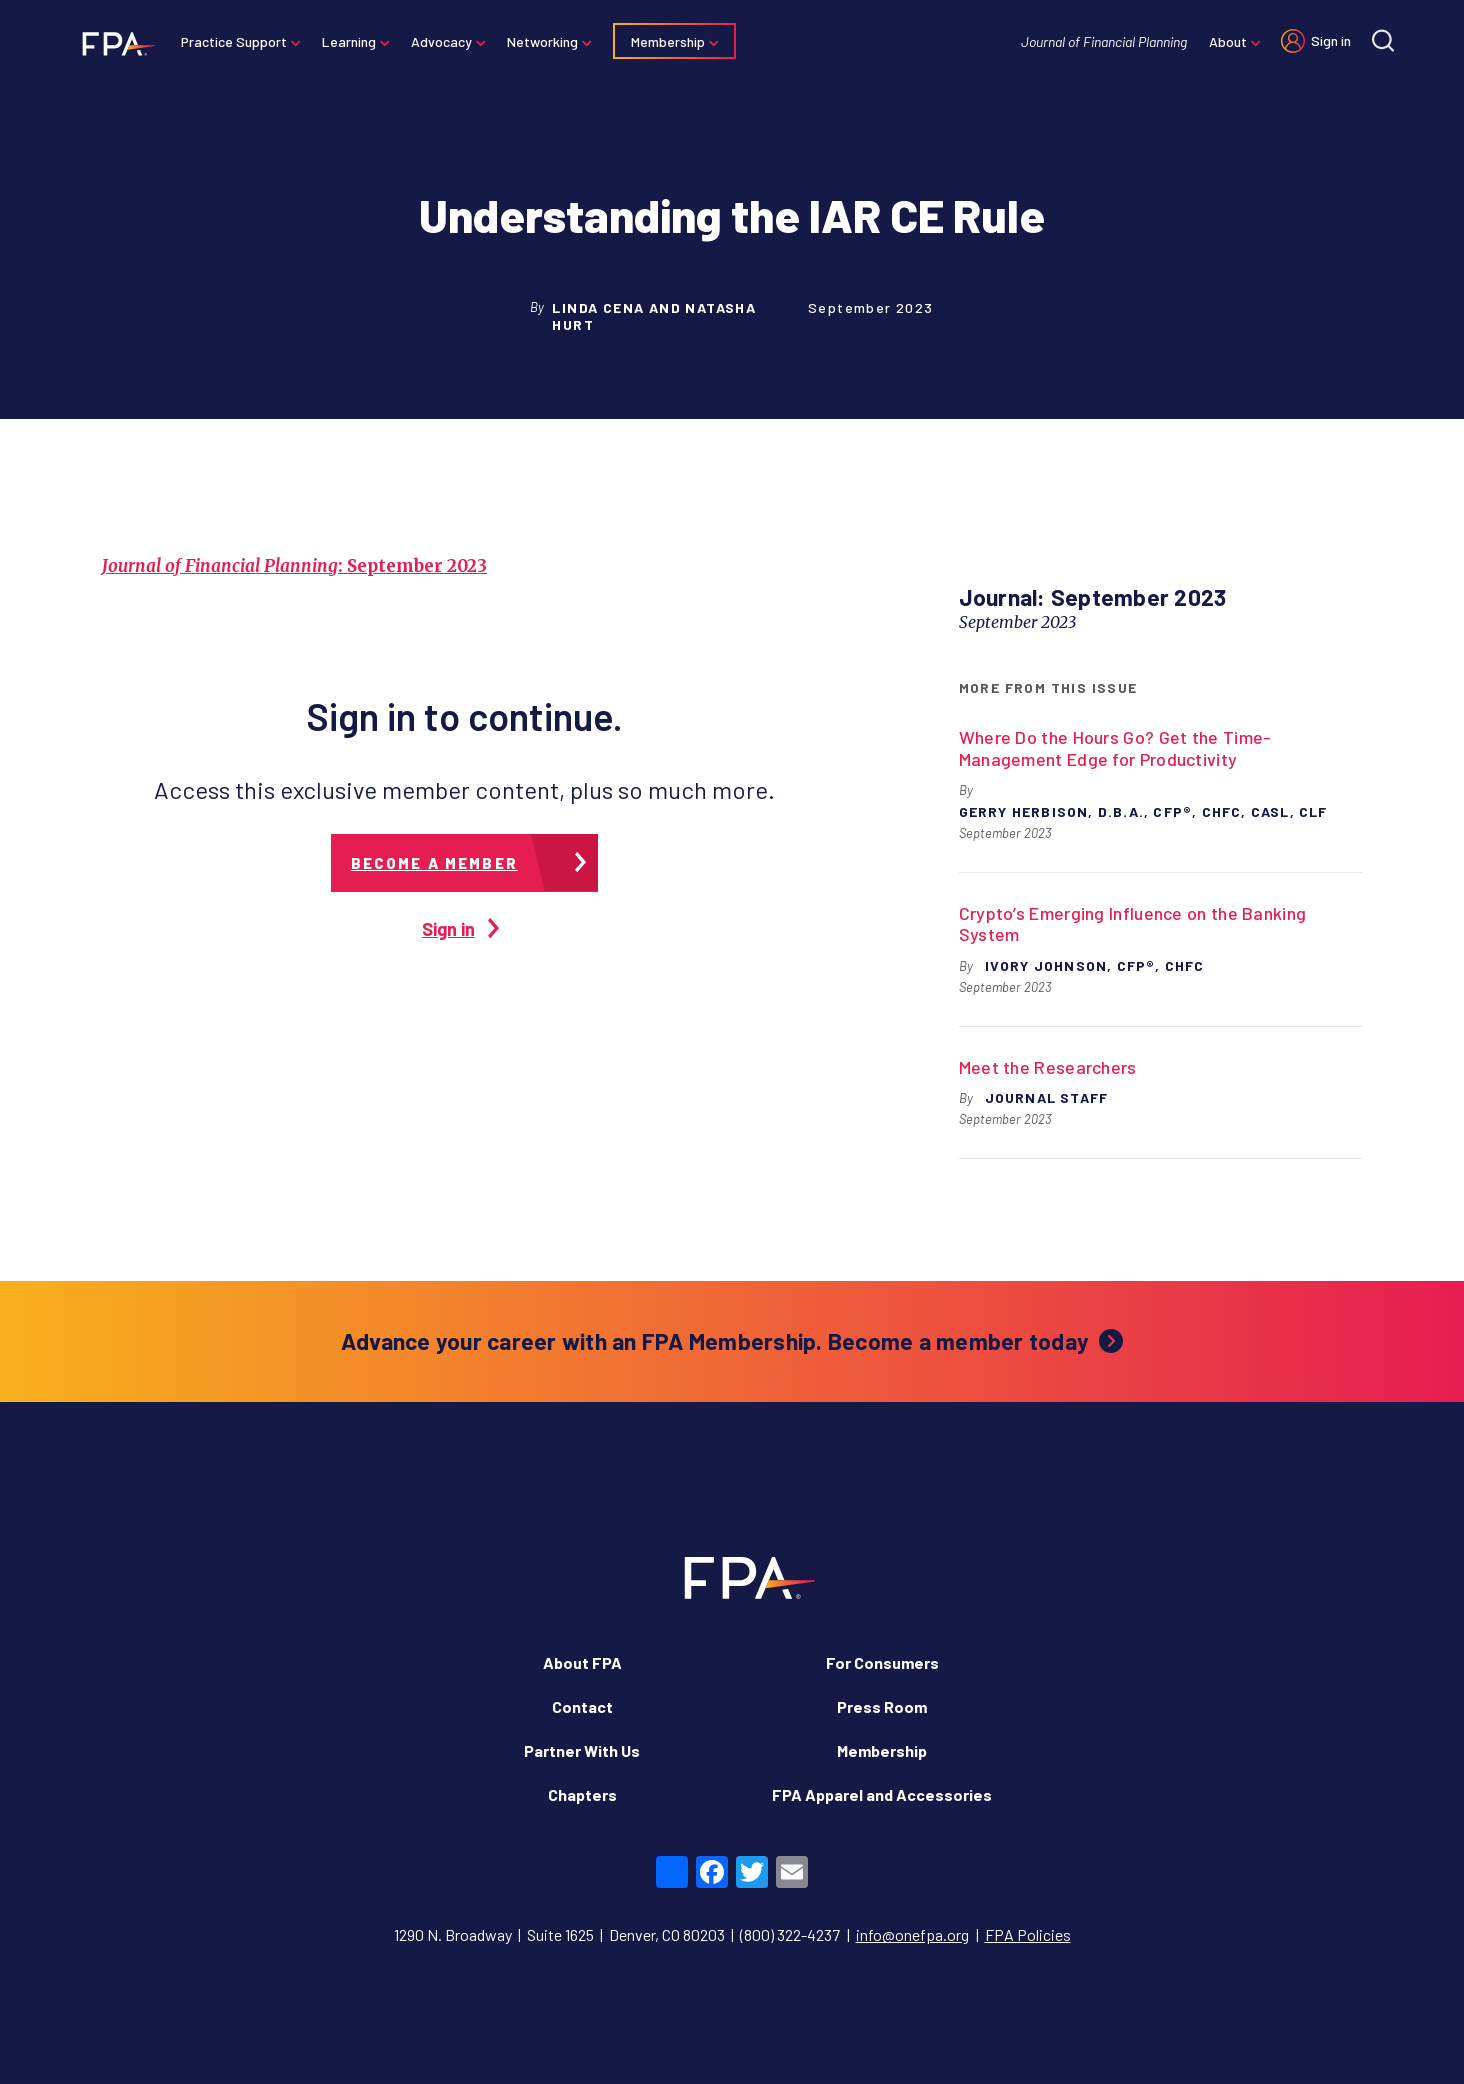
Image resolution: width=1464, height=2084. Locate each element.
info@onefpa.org (912, 1934)
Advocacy (441, 41)
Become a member (434, 863)
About (1228, 41)
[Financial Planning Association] (112, 43)
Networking (542, 41)
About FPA (582, 1662)
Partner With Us (582, 1750)
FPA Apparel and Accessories (882, 1794)
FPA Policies (1028, 1934)
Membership (668, 41)
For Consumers (882, 1662)
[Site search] (1383, 40)
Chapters (582, 1794)
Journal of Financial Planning (1104, 41)
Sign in (1331, 40)
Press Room (882, 1706)
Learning (349, 41)
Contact (582, 1706)
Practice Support (234, 41)
